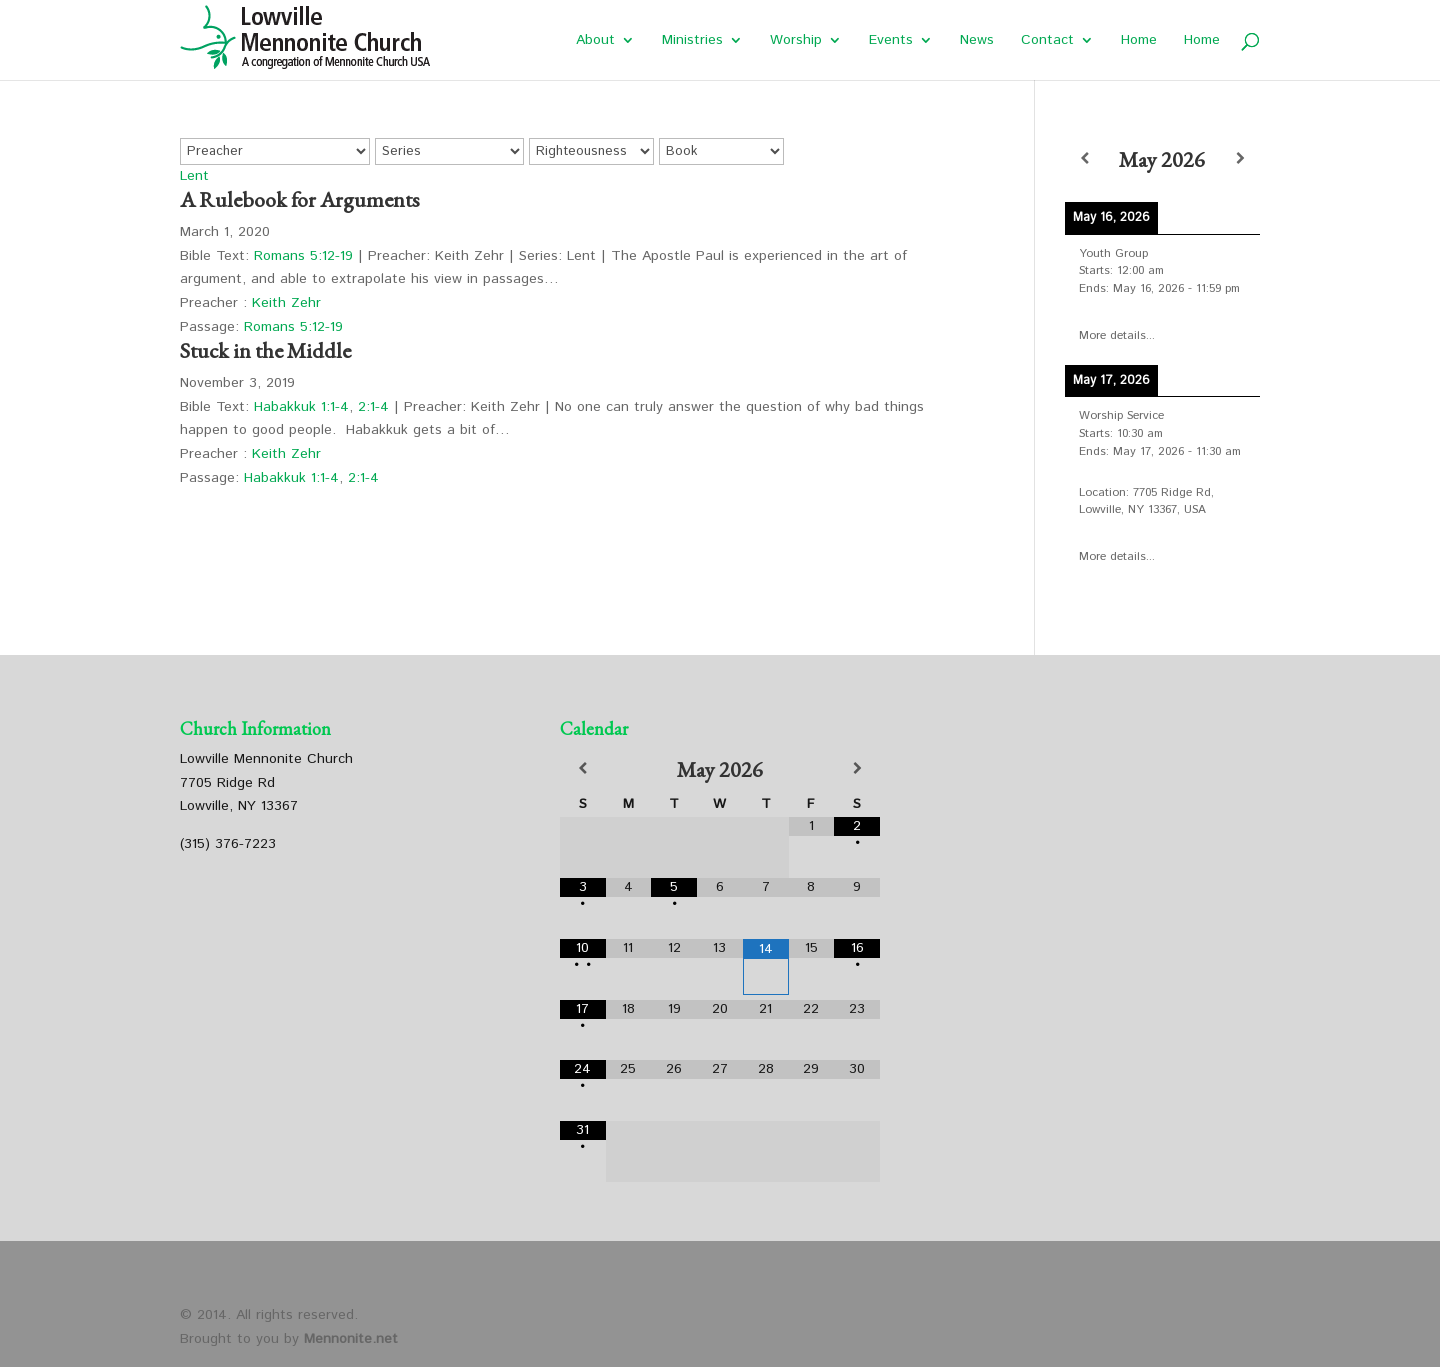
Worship (796, 41)
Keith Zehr (286, 303)
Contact (1047, 41)
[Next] (1240, 159)
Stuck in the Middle (265, 350)
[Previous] (1084, 159)
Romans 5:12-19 (303, 256)
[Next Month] (857, 769)
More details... (1117, 335)
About (595, 41)
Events (891, 41)
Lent (194, 176)
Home (1139, 41)
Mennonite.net (351, 1339)
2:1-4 (373, 407)
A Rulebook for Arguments (300, 199)
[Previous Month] (583, 769)
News (977, 41)
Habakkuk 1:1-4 (301, 407)
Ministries (692, 41)
